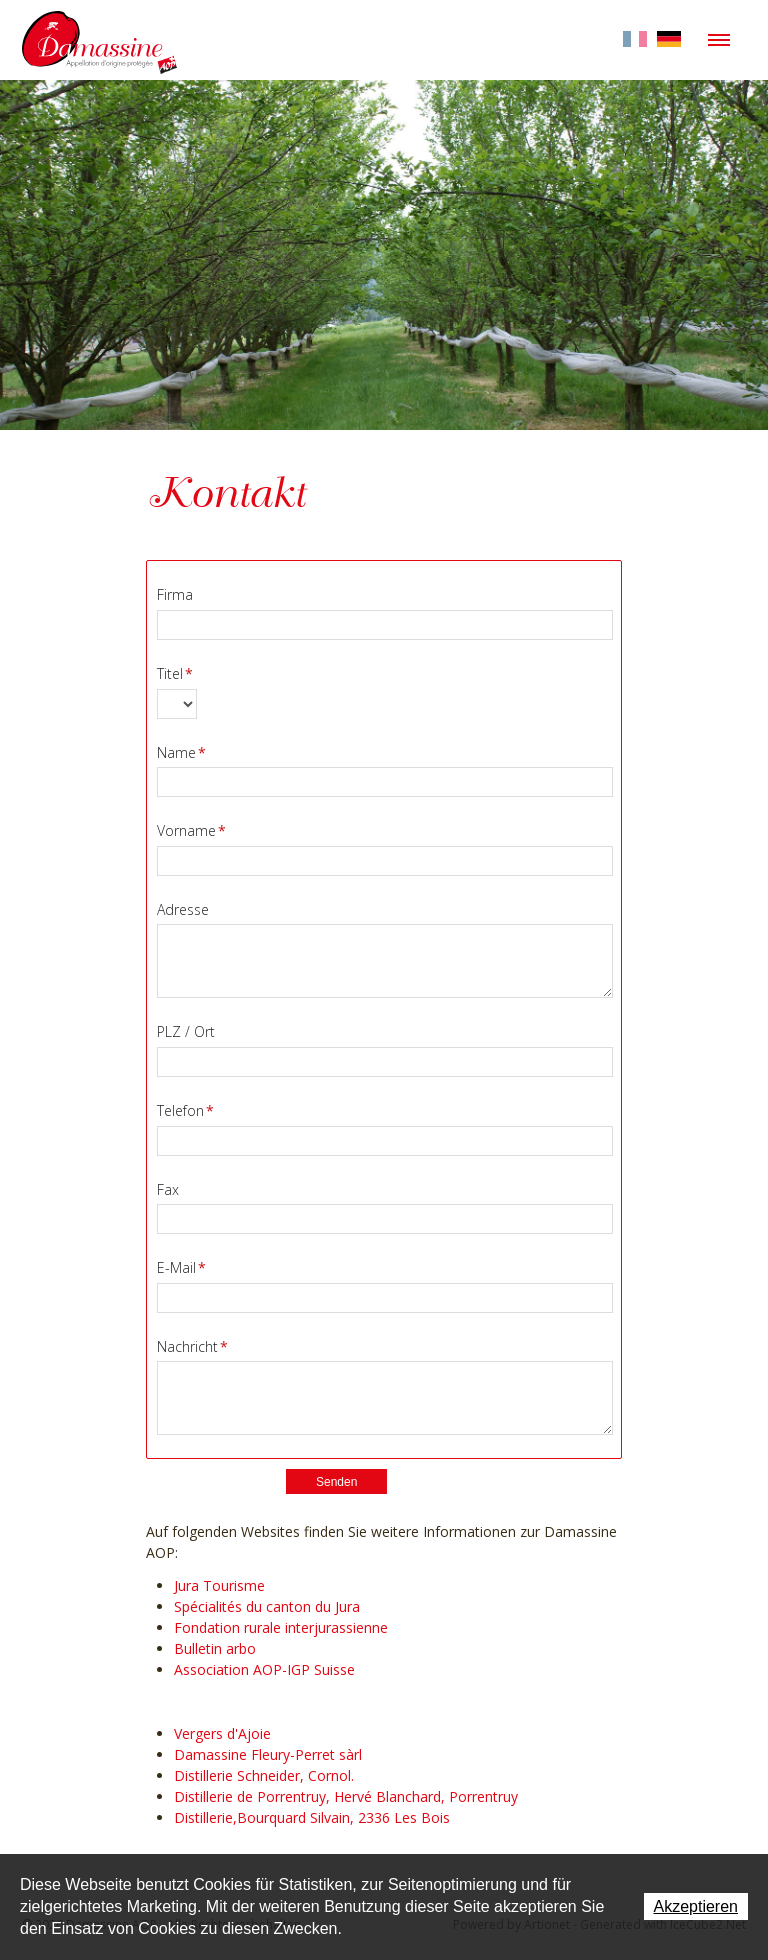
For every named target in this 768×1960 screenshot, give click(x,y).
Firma (175, 594)
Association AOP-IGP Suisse (264, 1669)
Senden (336, 1482)
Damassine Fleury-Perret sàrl (268, 1754)
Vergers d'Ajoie (222, 1733)
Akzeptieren (696, 1906)
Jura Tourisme (219, 1585)
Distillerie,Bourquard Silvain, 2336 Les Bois (312, 1817)
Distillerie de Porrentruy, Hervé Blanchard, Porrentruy (346, 1796)
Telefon (185, 1110)
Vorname (191, 830)
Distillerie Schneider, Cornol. (264, 1775)
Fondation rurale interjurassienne (281, 1627)
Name (181, 752)
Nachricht (192, 1346)
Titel (175, 673)
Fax (168, 1189)
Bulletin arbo (215, 1648)
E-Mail (181, 1267)
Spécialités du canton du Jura (267, 1606)
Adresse (183, 909)
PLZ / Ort (186, 1031)
